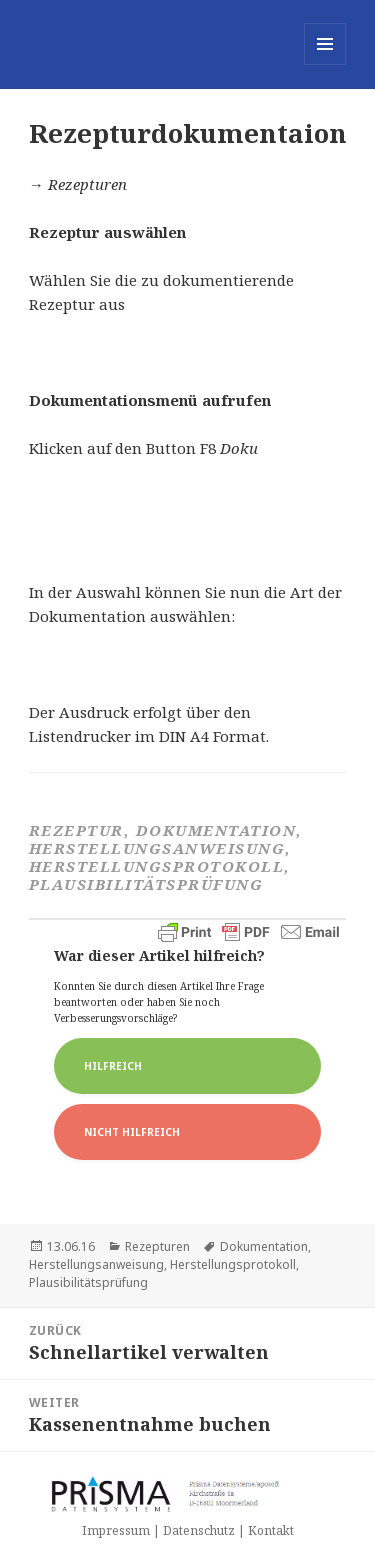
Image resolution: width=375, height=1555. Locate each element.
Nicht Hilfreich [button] (132, 1132)
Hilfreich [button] (113, 1066)
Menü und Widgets (325, 64)
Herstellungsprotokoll (233, 1264)
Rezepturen (157, 1246)
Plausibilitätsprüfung (88, 1282)
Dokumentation (264, 1246)
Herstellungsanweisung (96, 1264)
